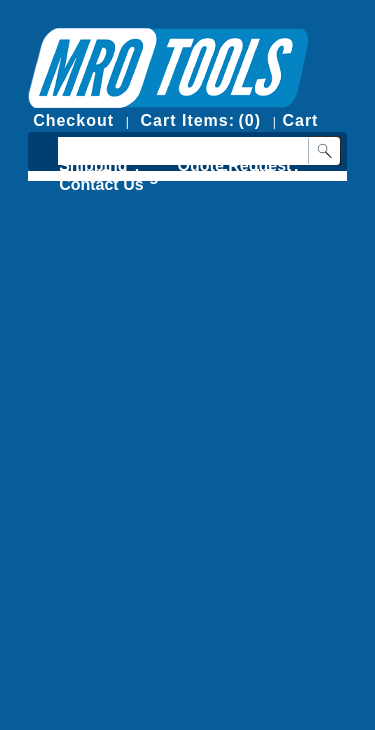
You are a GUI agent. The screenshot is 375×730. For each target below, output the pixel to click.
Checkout (73, 120)
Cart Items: (187, 120)
